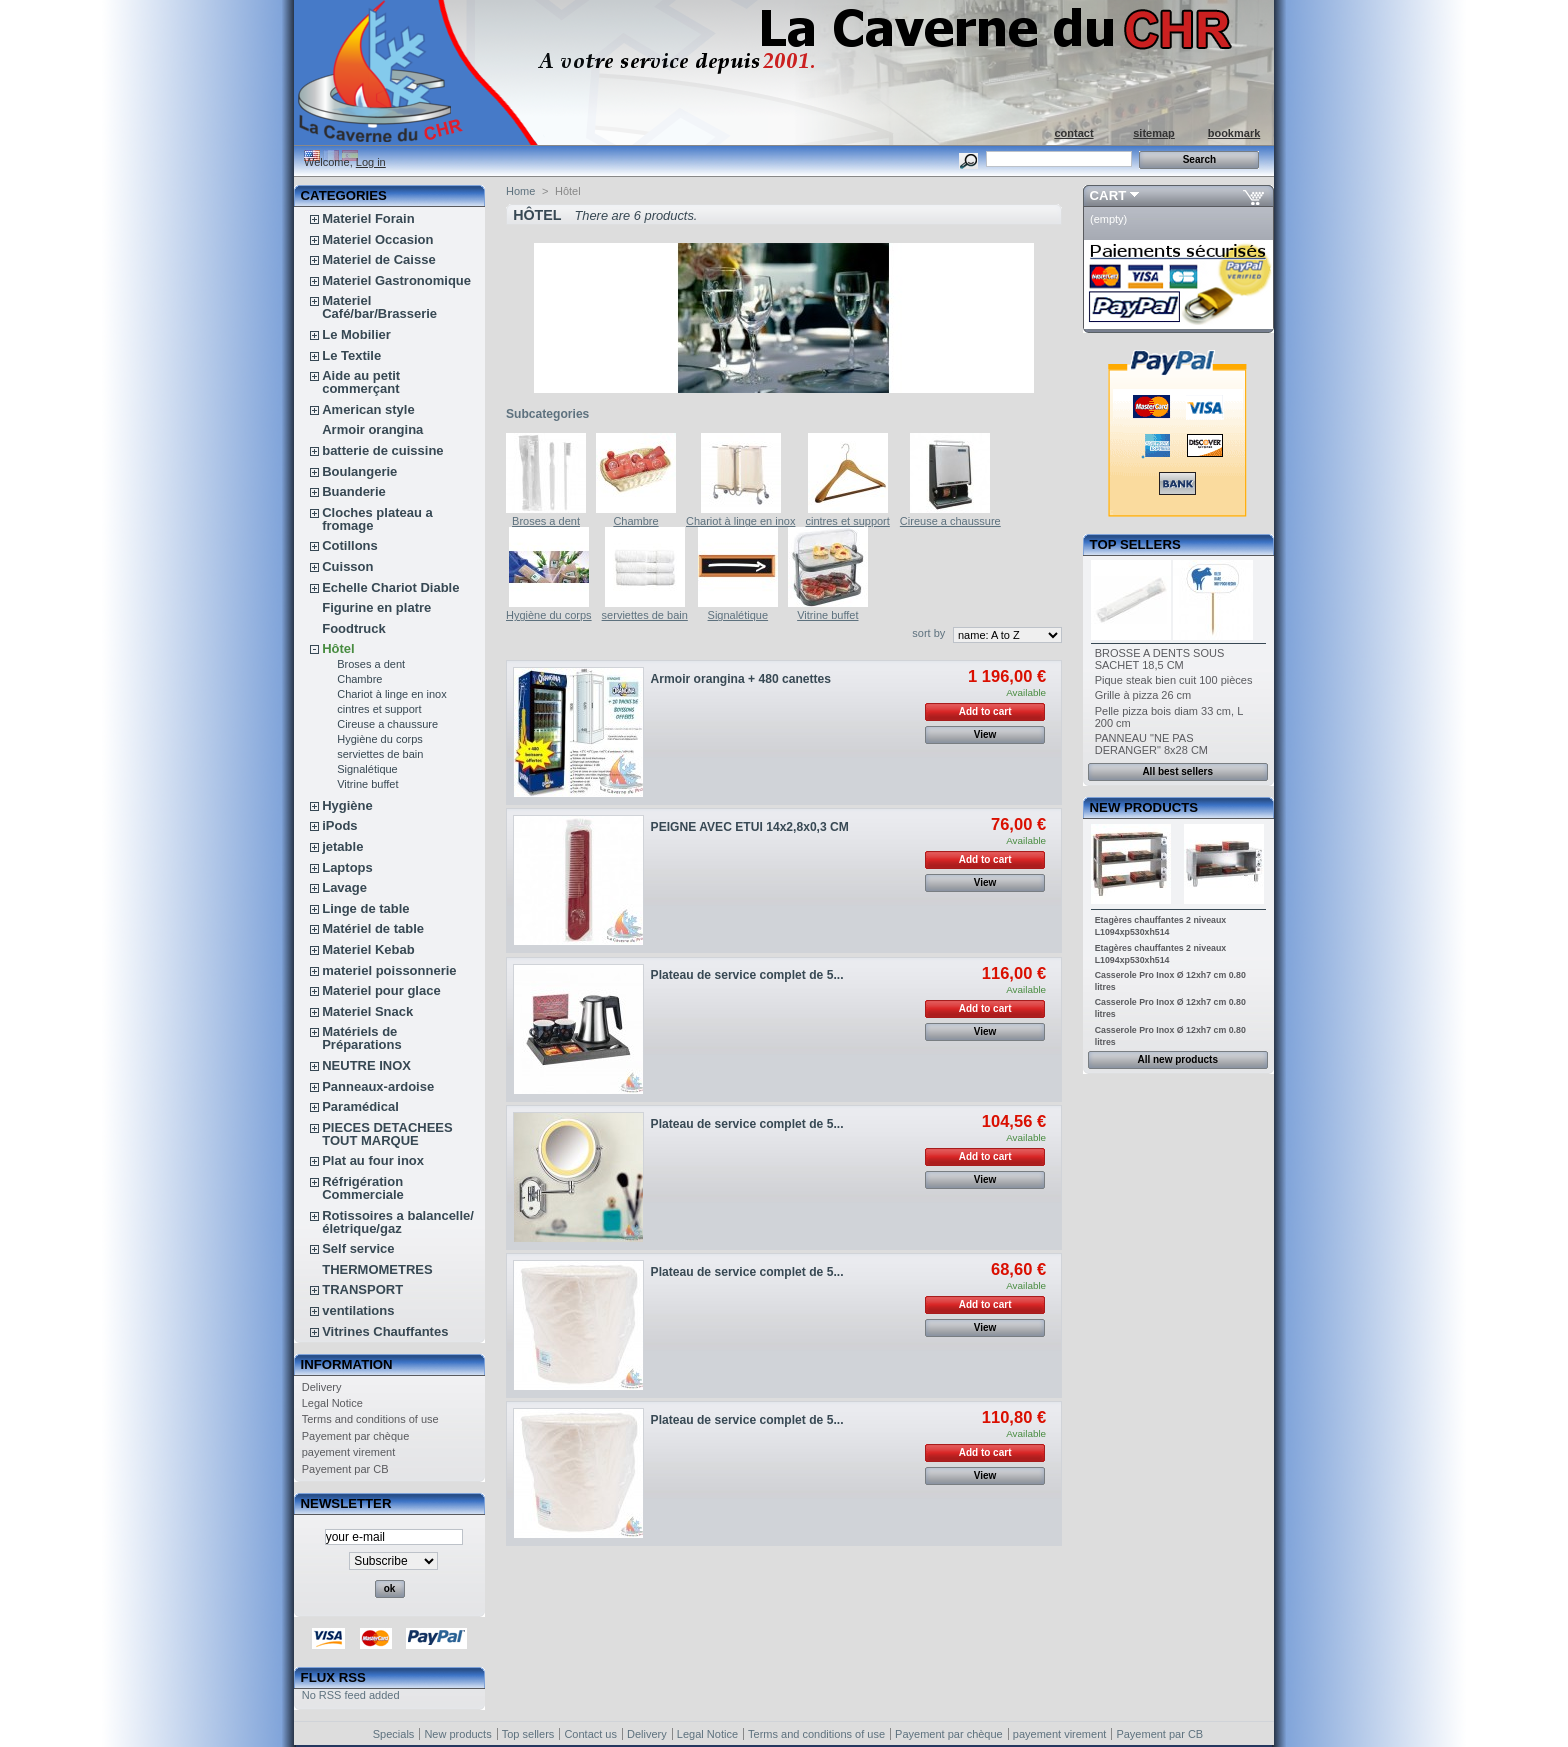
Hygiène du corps (380, 739)
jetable (342, 846)
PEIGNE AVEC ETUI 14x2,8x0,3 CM (750, 827)
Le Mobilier (356, 334)
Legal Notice (332, 1403)
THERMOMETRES (377, 1269)
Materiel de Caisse (378, 259)
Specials (394, 1734)
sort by (928, 633)
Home (520, 191)
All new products (1177, 1059)
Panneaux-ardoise (378, 1086)
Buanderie (354, 491)
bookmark (1234, 133)
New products (1144, 807)
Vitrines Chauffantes (385, 1331)
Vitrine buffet (367, 784)
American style (368, 409)
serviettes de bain (380, 754)
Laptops (347, 867)
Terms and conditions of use (370, 1419)
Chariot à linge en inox (391, 694)
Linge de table (365, 908)
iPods (339, 825)
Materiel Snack (367, 1011)
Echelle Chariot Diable (390, 587)
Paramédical (360, 1106)
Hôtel (338, 648)
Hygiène (347, 805)
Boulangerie (359, 471)
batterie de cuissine (382, 450)
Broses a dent (371, 664)
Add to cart (985, 711)
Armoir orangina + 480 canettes (741, 679)
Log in (371, 162)
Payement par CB (345, 1469)
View (985, 734)
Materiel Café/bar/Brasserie (379, 307)
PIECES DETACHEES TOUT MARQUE (387, 1134)
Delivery (322, 1387)
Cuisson (347, 566)
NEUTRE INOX (366, 1065)
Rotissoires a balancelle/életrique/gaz (398, 1222)
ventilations (358, 1310)
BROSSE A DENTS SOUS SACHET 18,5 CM (1160, 659)
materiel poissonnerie (389, 970)
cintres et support (379, 709)
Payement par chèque (356, 1436)
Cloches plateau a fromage (377, 519)
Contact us (590, 1734)
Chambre (359, 679)
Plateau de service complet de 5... (747, 975)
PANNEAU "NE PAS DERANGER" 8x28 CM (1151, 744)
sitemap (1154, 133)
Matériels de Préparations (361, 1038)
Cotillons (350, 545)
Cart (1108, 195)
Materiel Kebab (368, 949)
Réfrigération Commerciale (363, 1188)
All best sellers (1177, 771)
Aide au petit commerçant (361, 382)
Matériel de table (373, 928)
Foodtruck (354, 628)
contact (1073, 133)
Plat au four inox (373, 1160)
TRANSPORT (362, 1289)
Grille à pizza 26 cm (1143, 695)
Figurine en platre (376, 607)
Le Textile (351, 355)
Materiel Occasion (377, 239)
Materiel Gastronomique (396, 280)
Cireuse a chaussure (387, 724)
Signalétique (367, 769)
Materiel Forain (368, 218)
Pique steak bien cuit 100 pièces (1174, 680)
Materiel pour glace (381, 990)
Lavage (344, 887)
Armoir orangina (372, 429)
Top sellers (1135, 544)
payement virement (349, 1452)
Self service (358, 1248)
